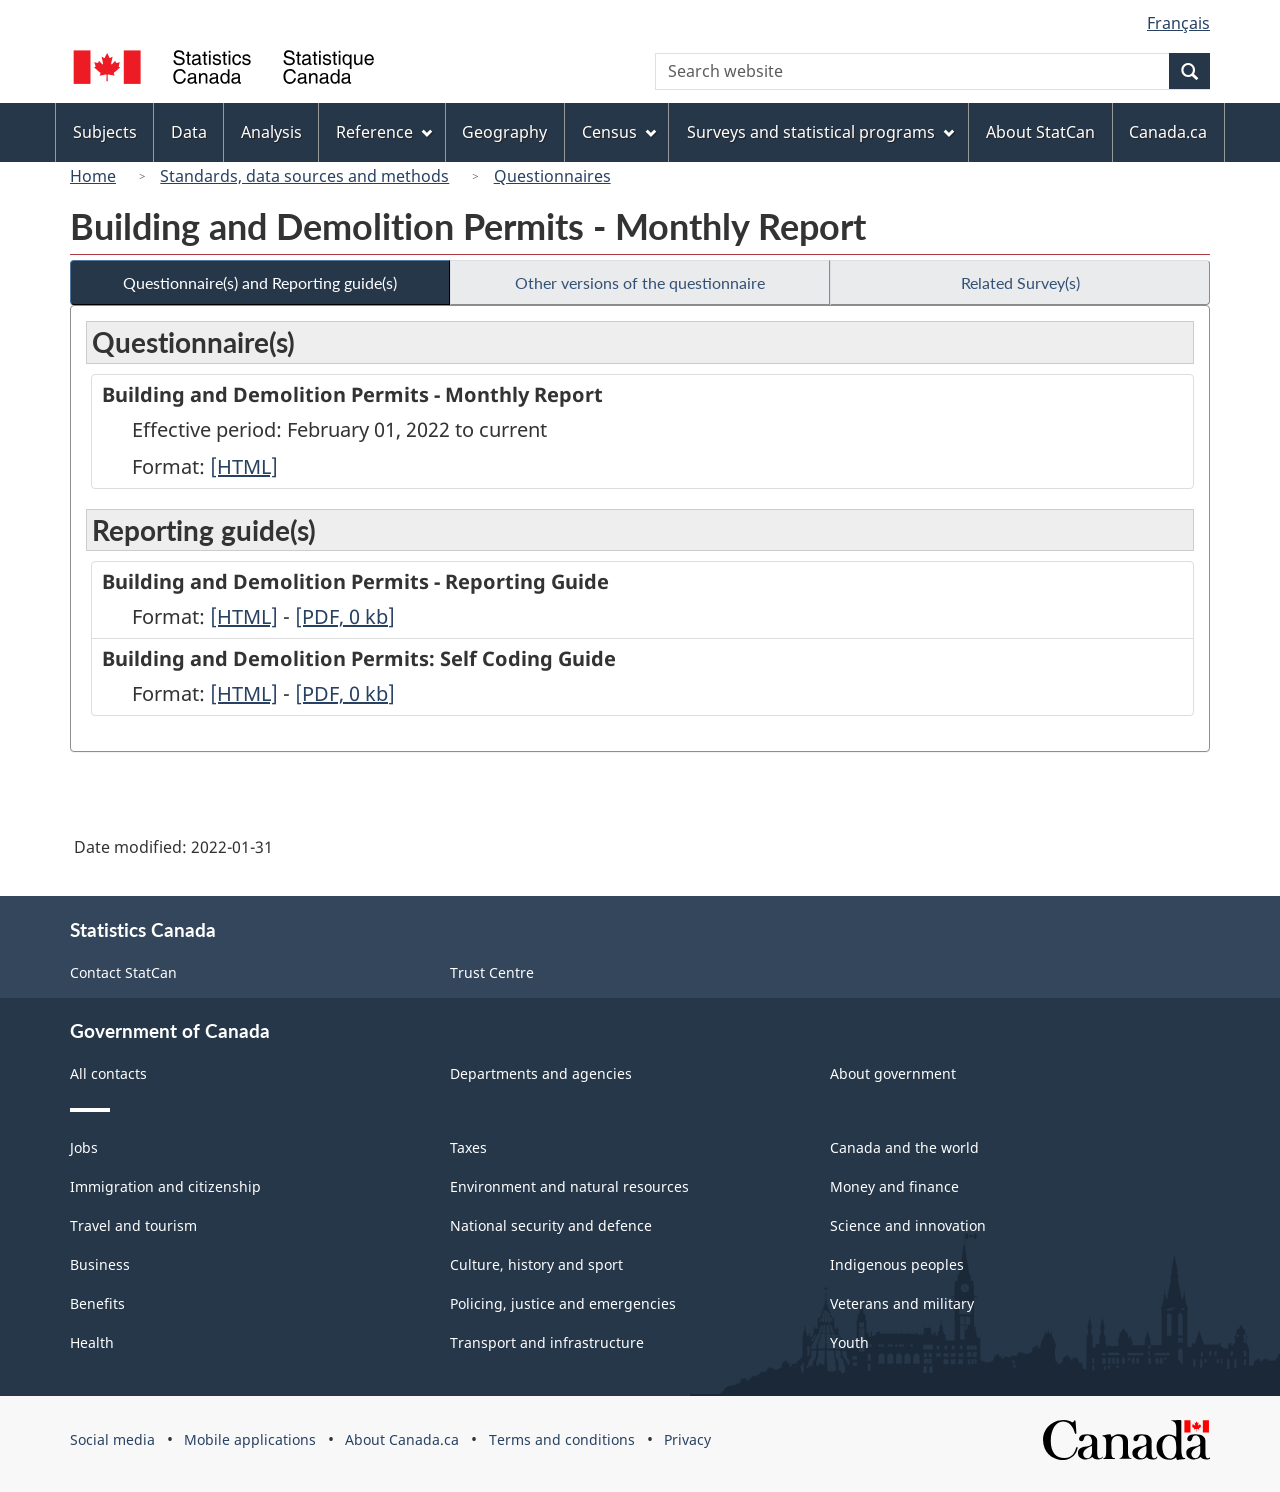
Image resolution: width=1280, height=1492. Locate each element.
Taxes (468, 1147)
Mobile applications (250, 1439)
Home (93, 176)
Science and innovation (908, 1225)
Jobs (84, 1147)
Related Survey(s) (1020, 282)
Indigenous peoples (897, 1264)
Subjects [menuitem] (105, 132)
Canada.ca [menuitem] (1168, 132)
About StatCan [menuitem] (1040, 132)
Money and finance (894, 1186)
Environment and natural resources (569, 1186)
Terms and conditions (562, 1439)
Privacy (687, 1439)
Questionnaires (552, 176)
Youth (849, 1342)
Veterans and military (902, 1303)
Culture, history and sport (536, 1264)
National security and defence (551, 1225)
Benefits (97, 1303)
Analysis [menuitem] (271, 132)
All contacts (108, 1073)
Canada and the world (904, 1147)
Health (92, 1342)
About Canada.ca (402, 1439)
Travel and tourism (133, 1225)
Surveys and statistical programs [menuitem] (820, 132)
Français (1178, 23)
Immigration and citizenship (165, 1186)
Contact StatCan (123, 972)
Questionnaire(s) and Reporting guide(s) (260, 282)
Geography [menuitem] (504, 132)
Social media (112, 1439)
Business (100, 1264)
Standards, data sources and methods (304, 176)
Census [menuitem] (619, 132)
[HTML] (244, 466)
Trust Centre (492, 972)
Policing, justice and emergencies (563, 1303)
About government (893, 1073)
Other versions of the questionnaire (640, 282)
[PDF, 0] (345, 616)
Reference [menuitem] (384, 132)
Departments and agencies (541, 1073)
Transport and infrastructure (547, 1342)
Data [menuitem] (189, 132)
